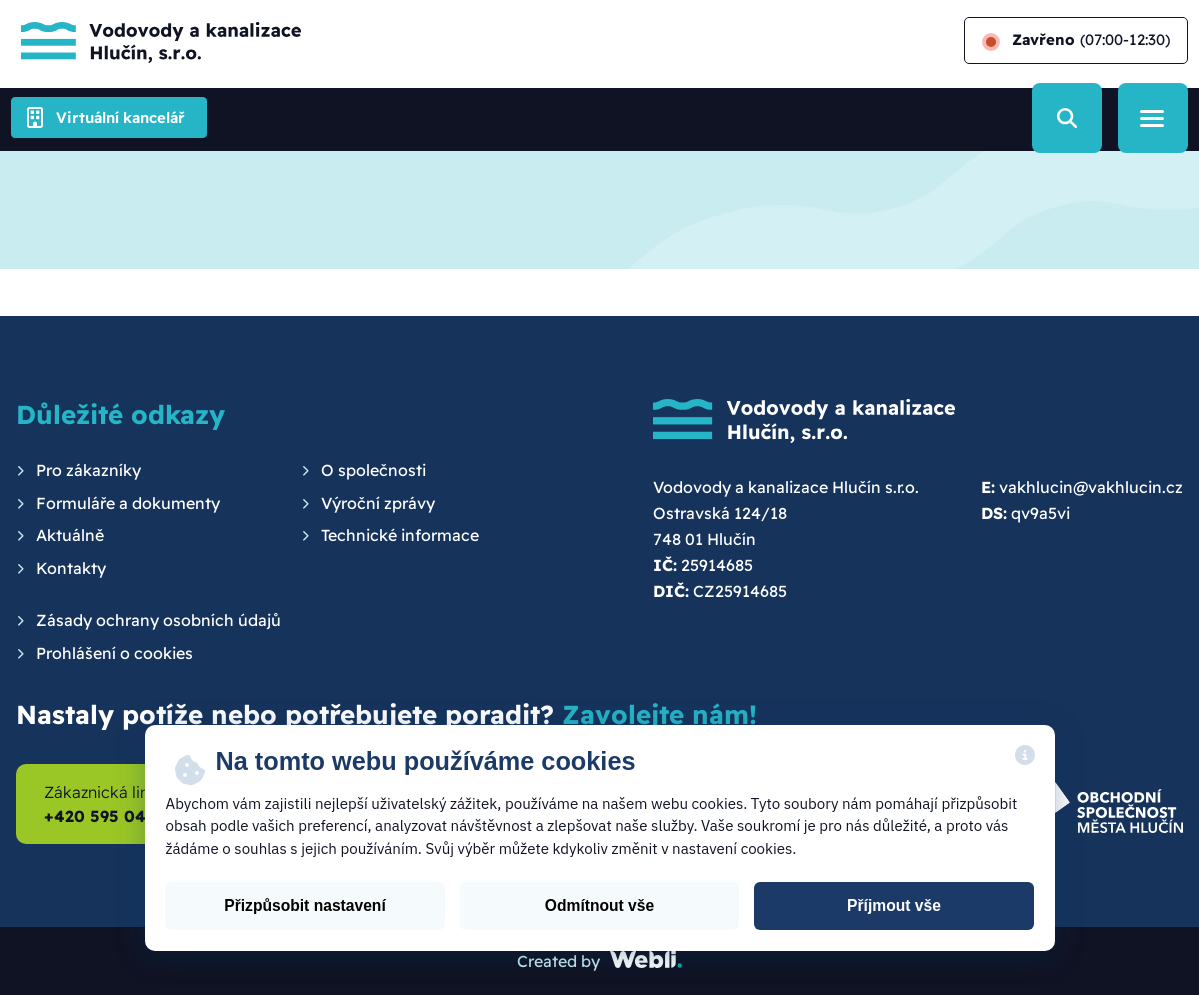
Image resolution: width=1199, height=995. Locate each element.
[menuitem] (78, 471)
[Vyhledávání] (1067, 118)
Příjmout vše (894, 905)
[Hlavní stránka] (156, 40)
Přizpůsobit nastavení (305, 905)
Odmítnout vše (599, 905)
